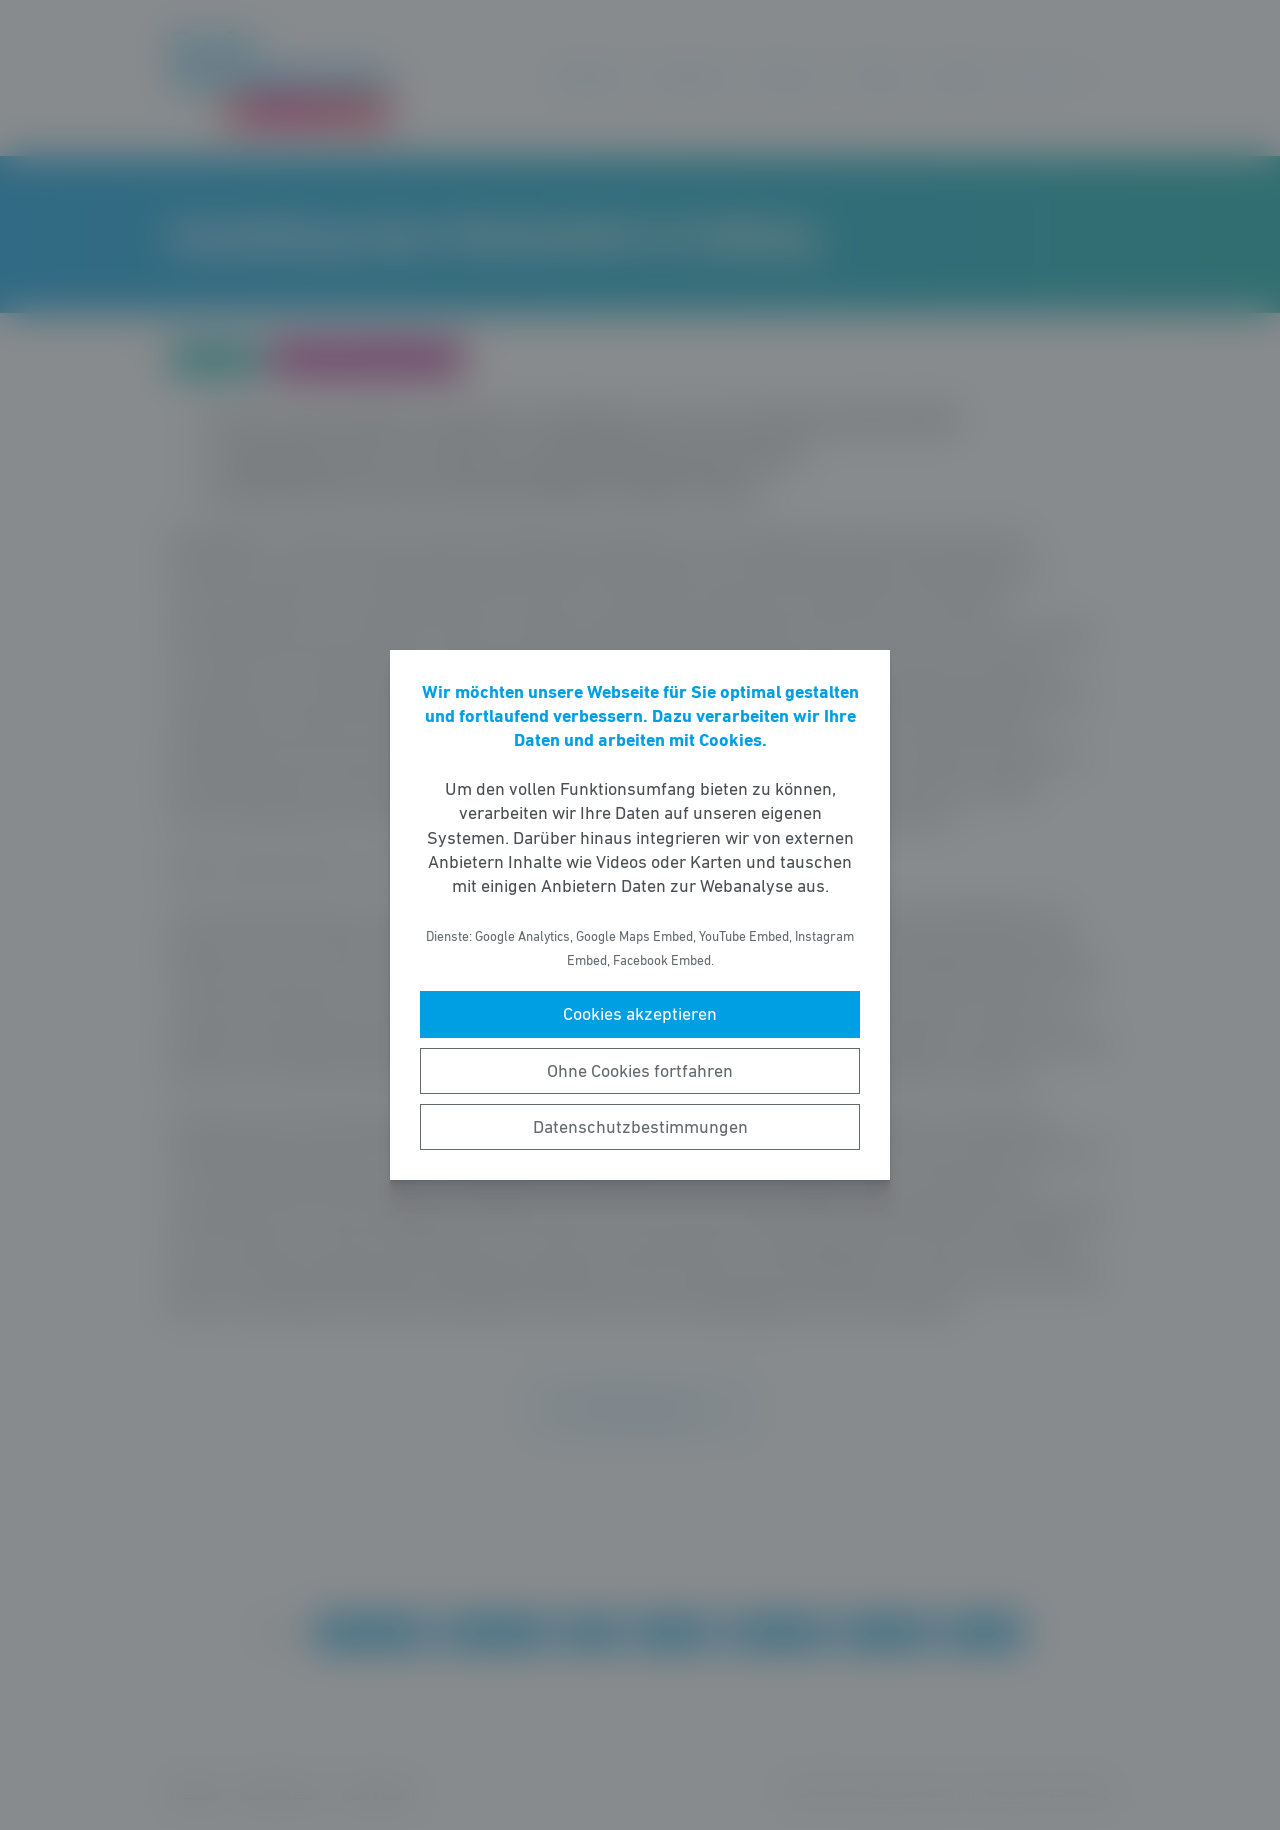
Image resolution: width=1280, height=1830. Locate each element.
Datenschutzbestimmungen (640, 1127)
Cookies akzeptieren (640, 1014)
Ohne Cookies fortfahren (640, 1071)
